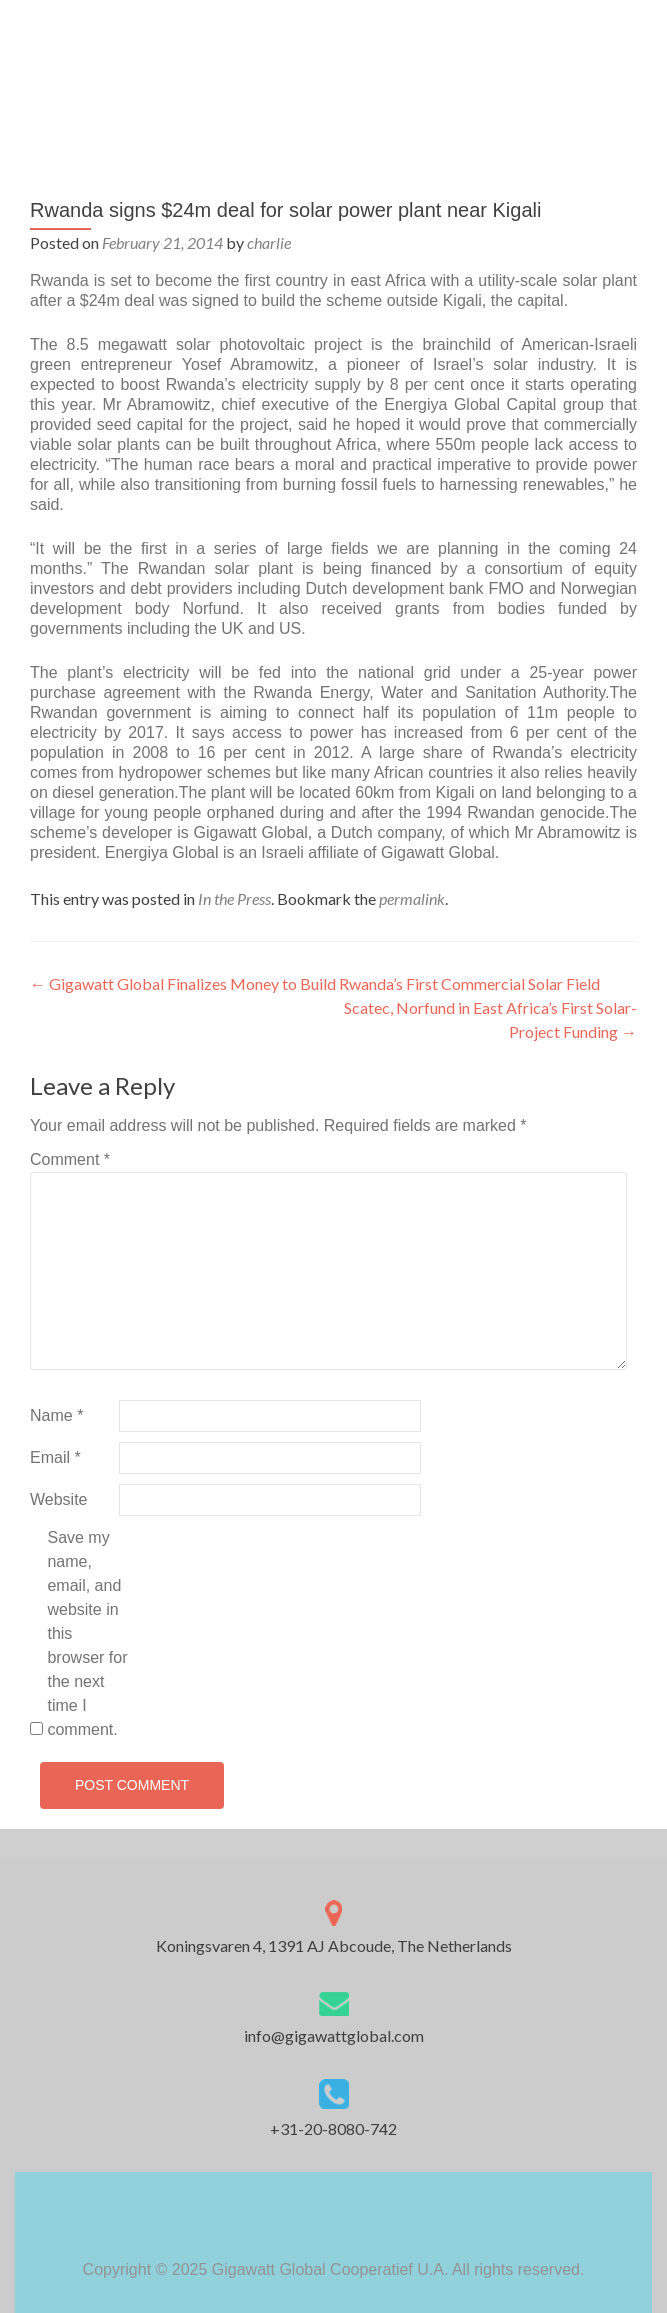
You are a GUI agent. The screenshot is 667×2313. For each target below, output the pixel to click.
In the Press (234, 898)
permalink (412, 898)
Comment (70, 1159)
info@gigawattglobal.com (334, 2035)
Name (56, 1415)
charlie (269, 242)
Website (59, 1499)
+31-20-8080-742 (333, 2128)
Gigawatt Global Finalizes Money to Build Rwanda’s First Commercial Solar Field (315, 983)
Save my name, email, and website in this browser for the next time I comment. (87, 1633)
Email (55, 1457)
